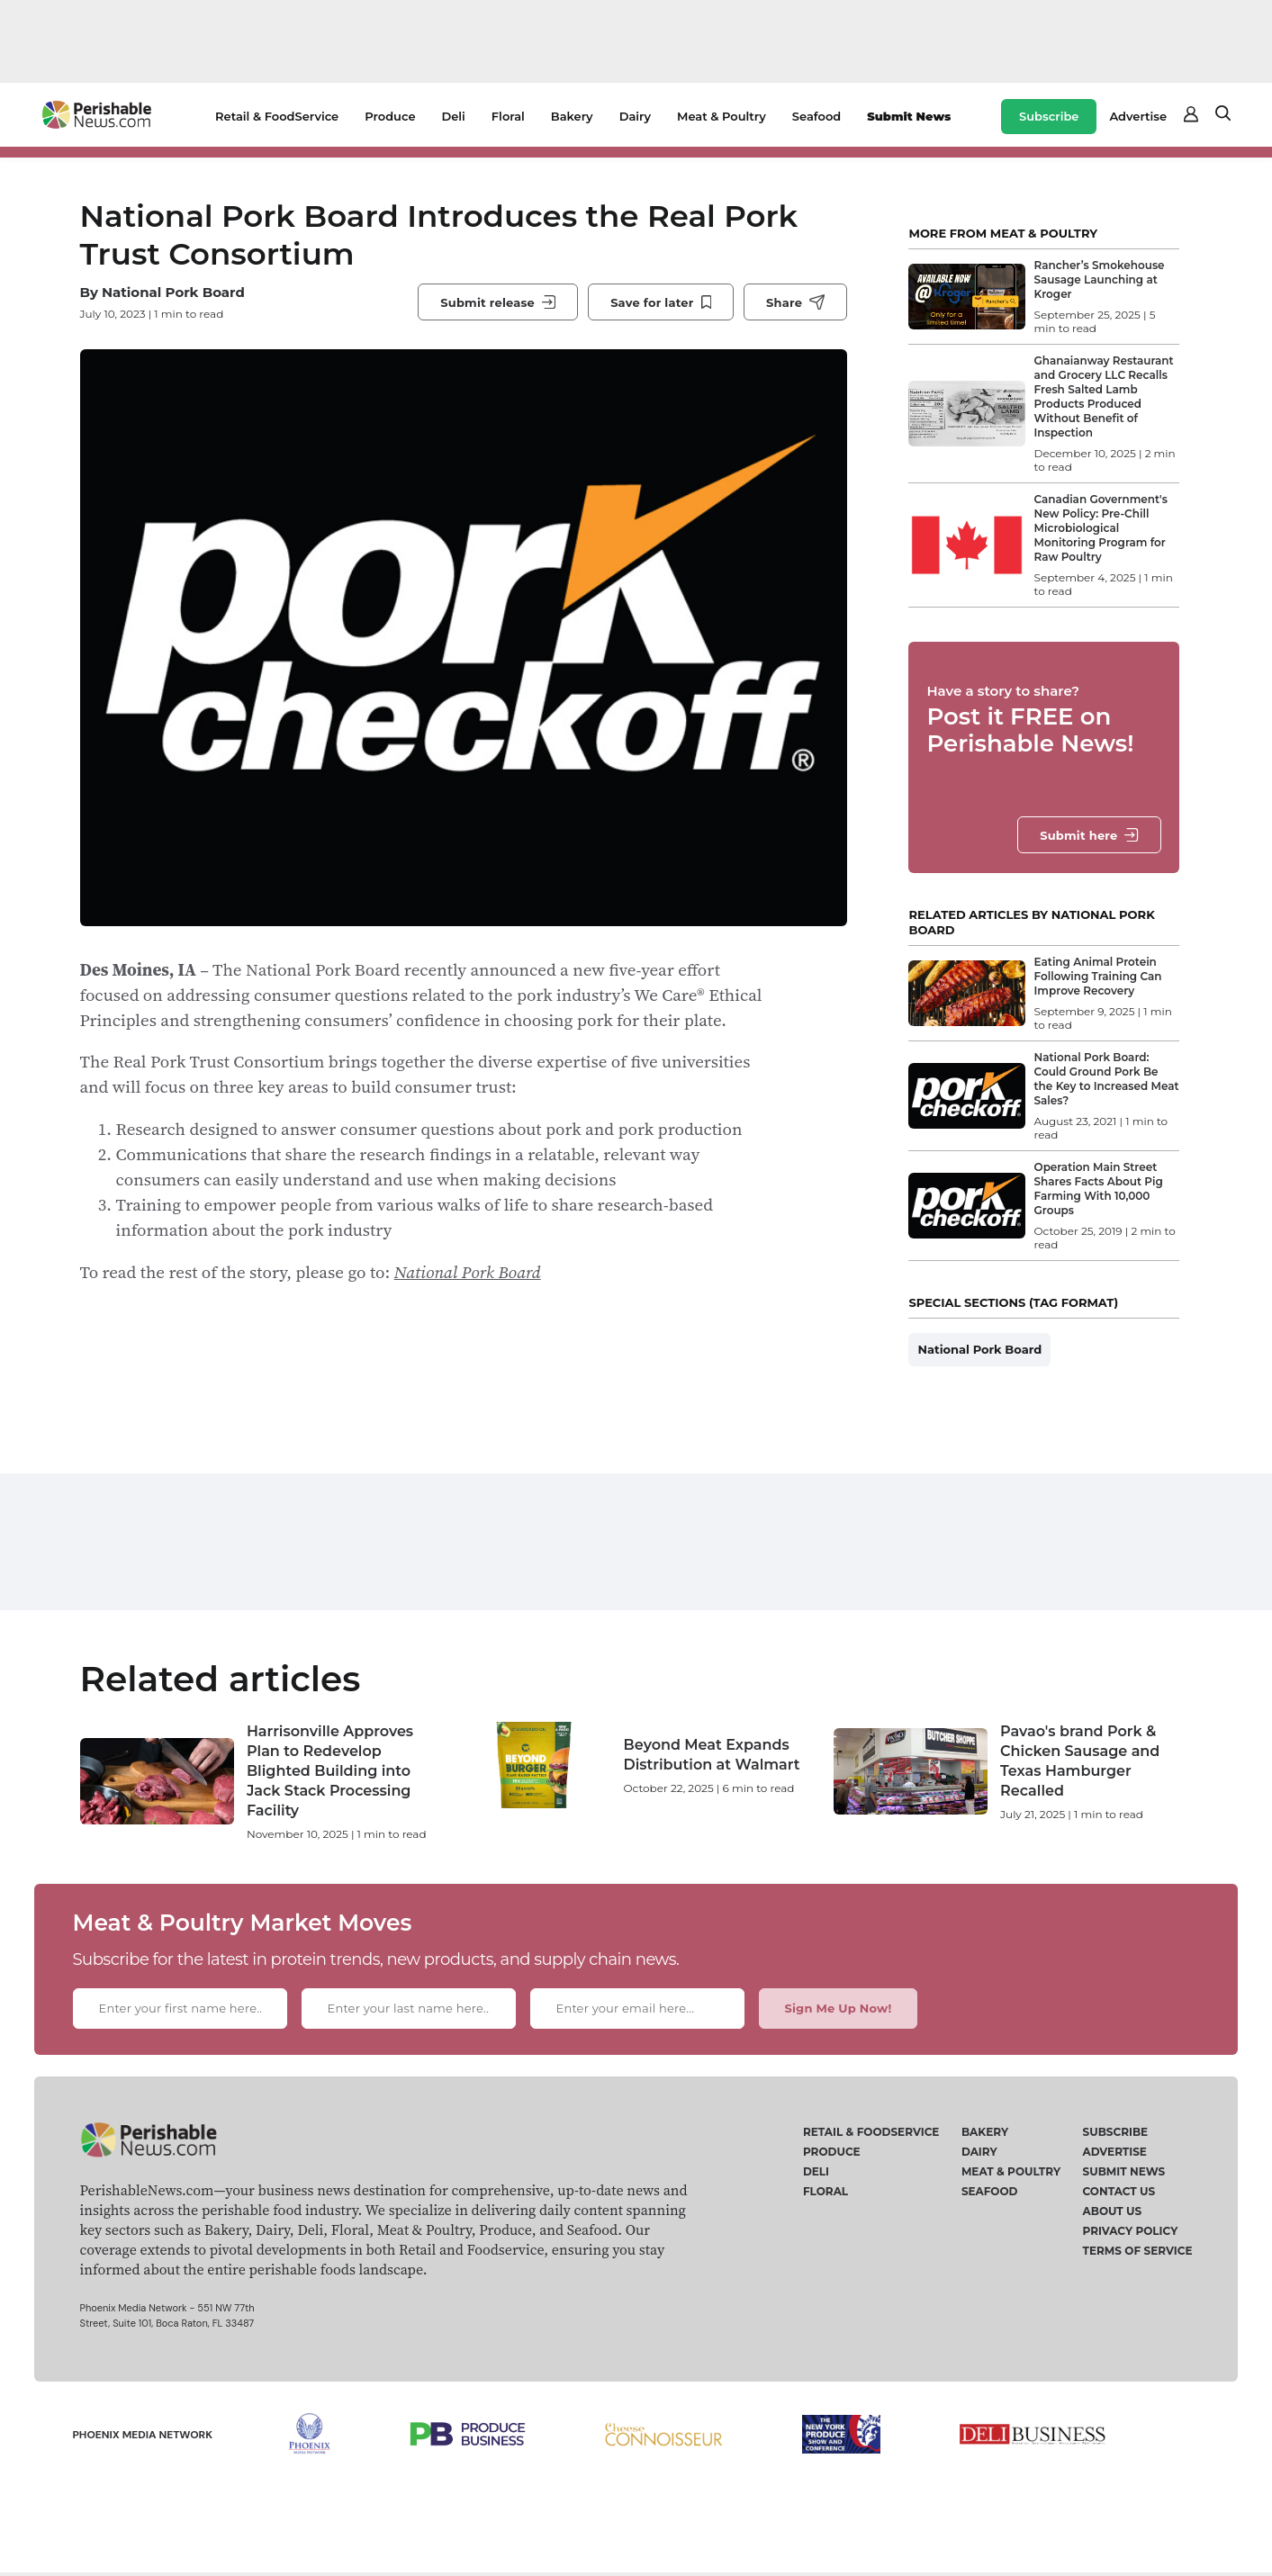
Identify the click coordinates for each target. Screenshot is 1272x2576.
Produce (390, 116)
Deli (453, 116)
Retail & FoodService (276, 116)
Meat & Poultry (721, 116)
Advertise (1138, 116)
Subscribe (1048, 116)
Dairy (635, 116)
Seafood (816, 116)
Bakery (572, 116)
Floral (508, 116)
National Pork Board (173, 292)
